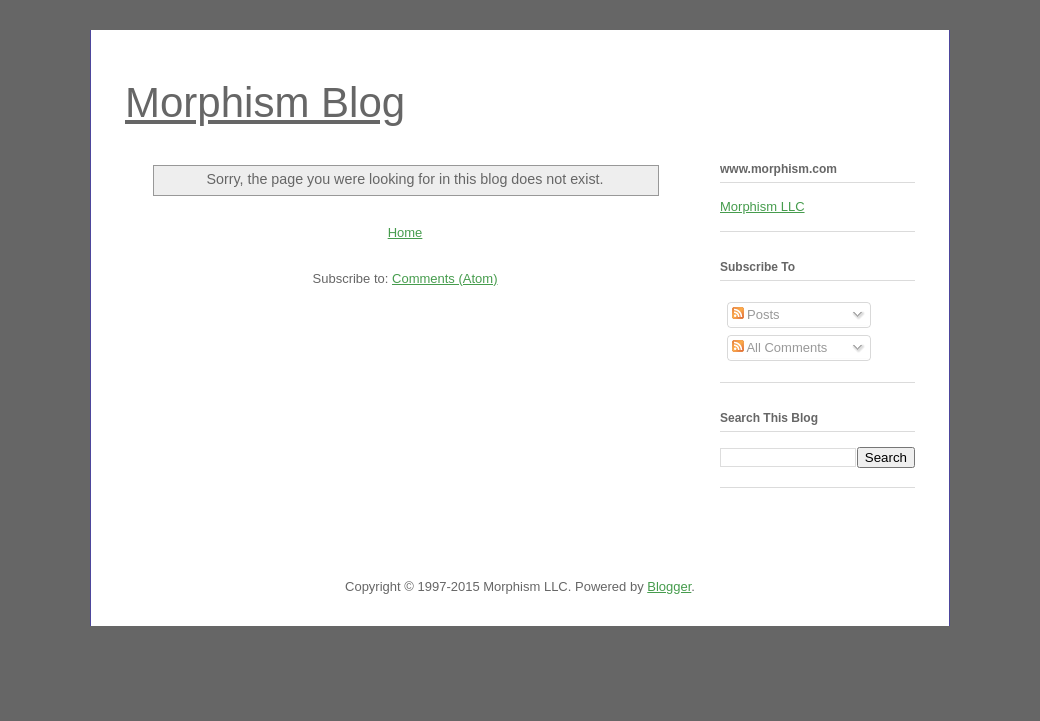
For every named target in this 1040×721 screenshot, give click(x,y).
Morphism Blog (265, 102)
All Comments (780, 347)
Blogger (669, 586)
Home (405, 232)
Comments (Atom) (444, 278)
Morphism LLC (762, 206)
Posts (756, 314)
